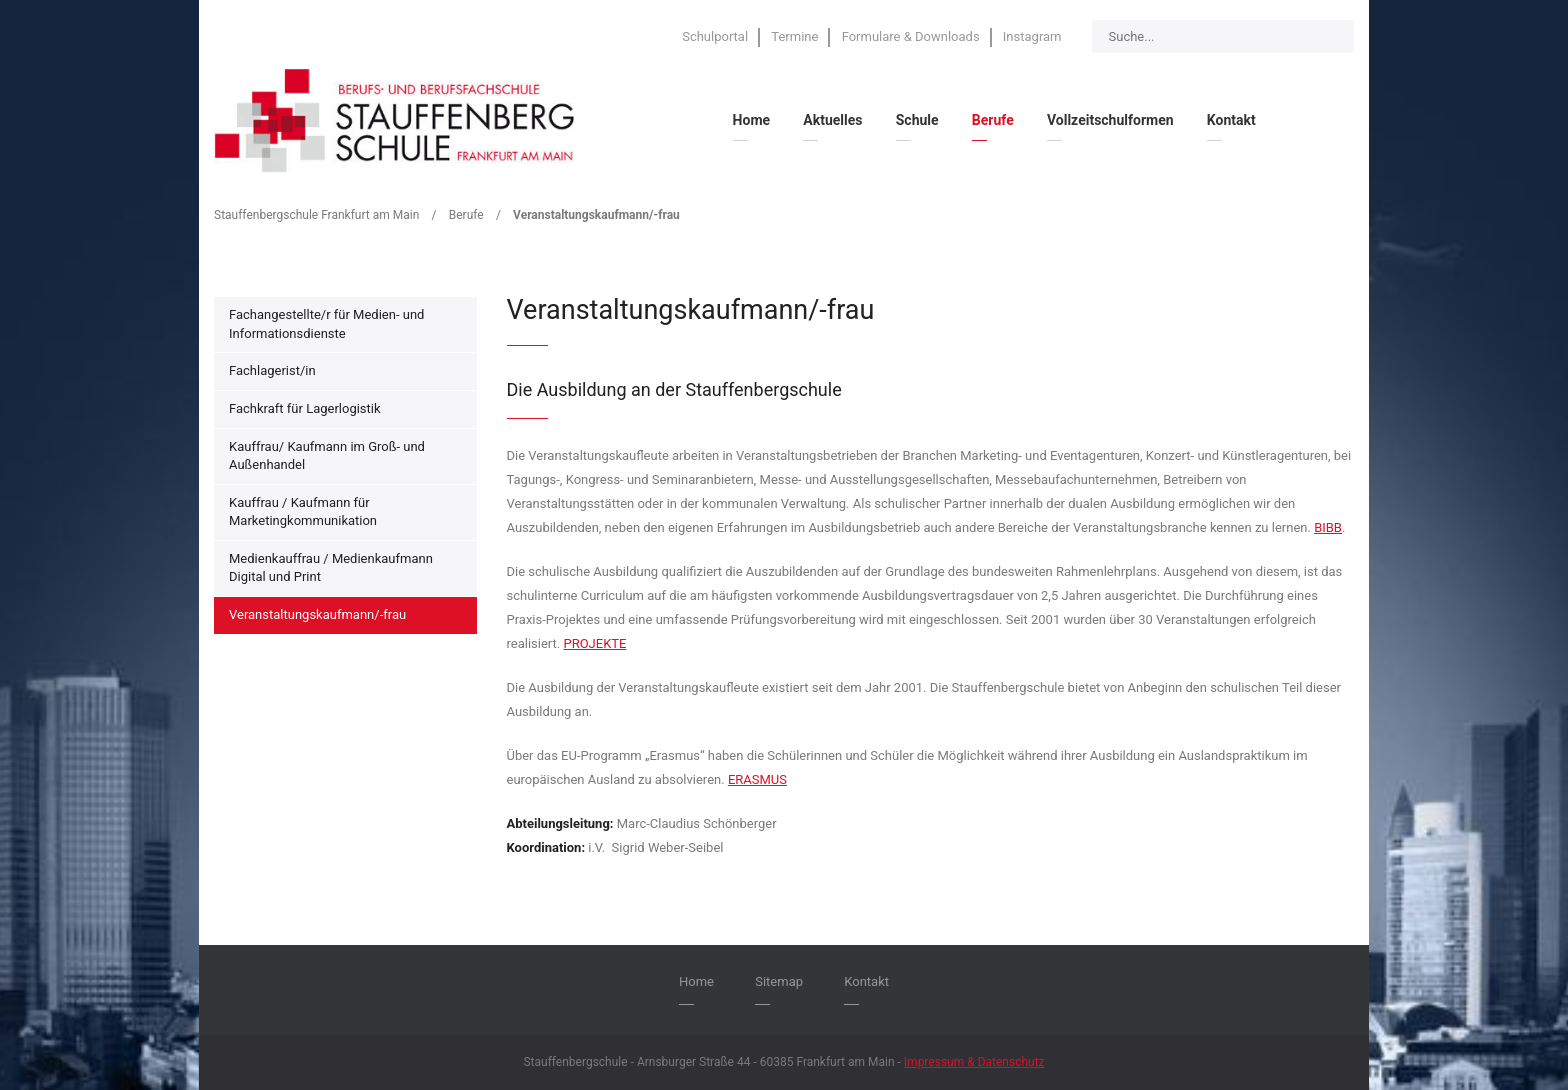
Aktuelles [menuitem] (832, 120)
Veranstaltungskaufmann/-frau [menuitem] (317, 614)
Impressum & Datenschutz (974, 1062)
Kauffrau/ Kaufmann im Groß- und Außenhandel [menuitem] (327, 456)
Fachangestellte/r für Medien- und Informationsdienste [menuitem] (326, 324)
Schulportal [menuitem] (715, 36)
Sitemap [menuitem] (779, 981)
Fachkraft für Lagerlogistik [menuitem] (305, 408)
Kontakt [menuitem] (1231, 120)
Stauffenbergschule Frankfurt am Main (316, 215)
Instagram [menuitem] (1032, 36)
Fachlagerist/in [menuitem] (272, 370)
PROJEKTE (594, 643)
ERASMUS (757, 779)
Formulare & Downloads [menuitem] (911, 36)
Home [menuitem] (751, 120)
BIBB (1328, 527)
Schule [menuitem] (917, 120)
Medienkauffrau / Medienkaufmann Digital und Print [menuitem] (331, 568)
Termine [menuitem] (794, 36)
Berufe (466, 215)
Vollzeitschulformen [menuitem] (1110, 120)
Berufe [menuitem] (993, 120)
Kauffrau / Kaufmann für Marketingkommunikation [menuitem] (303, 512)
